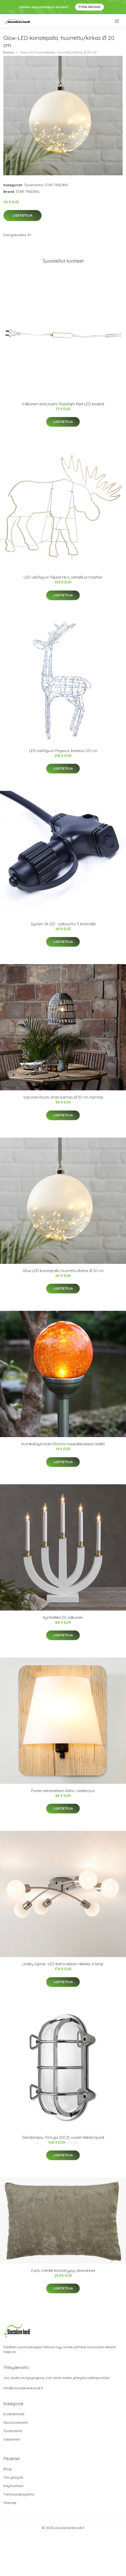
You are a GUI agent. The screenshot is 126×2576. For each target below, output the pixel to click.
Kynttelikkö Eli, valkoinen (63, 1617)
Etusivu (8, 52)
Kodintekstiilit (13, 2414)
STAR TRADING (56, 185)
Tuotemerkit (33, 185)
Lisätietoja (22, 215)
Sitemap (9, 2503)
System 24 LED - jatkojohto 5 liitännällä (63, 924)
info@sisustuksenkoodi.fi (23, 2388)
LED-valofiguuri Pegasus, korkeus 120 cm (63, 750)
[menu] (117, 21)
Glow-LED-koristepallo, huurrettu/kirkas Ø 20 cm (63, 1270)
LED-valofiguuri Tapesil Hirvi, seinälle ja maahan (63, 577)
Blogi (7, 2469)
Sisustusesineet (15, 2422)
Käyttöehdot (13, 2486)
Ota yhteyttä (13, 2477)
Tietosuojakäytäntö (19, 2494)
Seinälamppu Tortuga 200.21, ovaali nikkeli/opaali (63, 2137)
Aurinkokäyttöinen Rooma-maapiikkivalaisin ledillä (63, 1444)
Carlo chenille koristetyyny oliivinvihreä (63, 2270)
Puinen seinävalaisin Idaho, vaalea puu (63, 1790)
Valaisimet (11, 2439)
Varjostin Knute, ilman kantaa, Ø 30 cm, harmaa (63, 1097)
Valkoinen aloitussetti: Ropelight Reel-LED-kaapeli (63, 404)
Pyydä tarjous (89, 7)
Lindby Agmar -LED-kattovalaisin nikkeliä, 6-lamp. (63, 1964)
